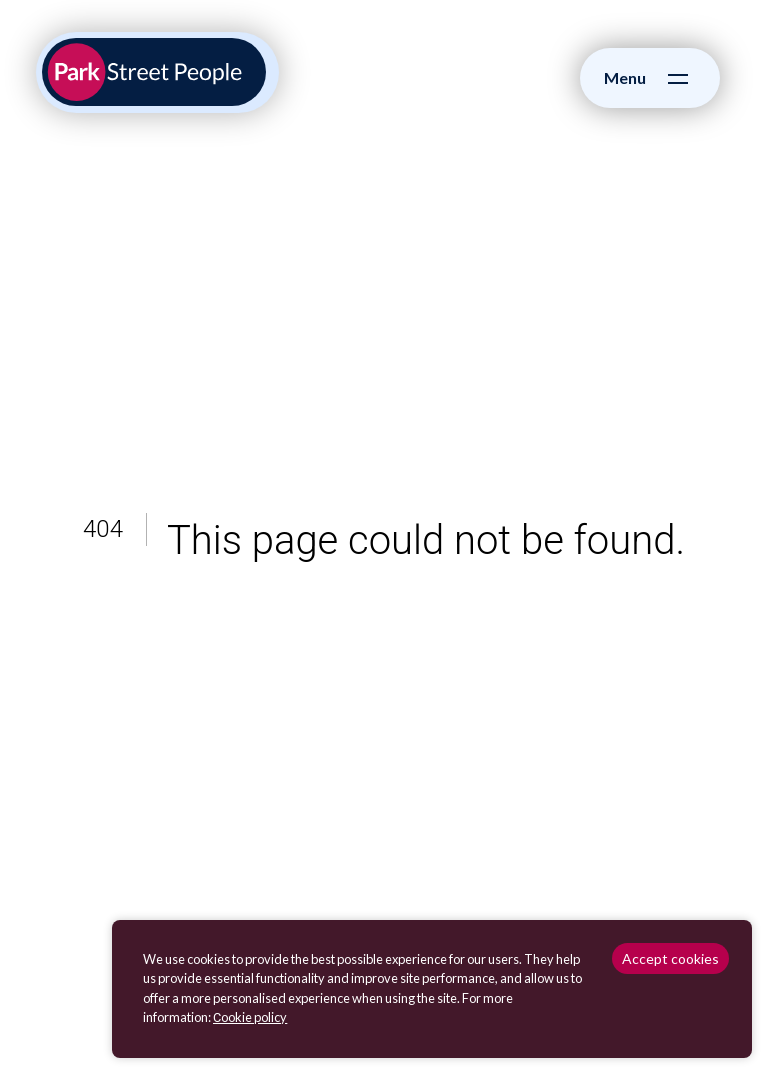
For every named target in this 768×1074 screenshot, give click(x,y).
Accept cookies (670, 958)
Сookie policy (250, 1017)
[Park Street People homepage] (154, 72)
